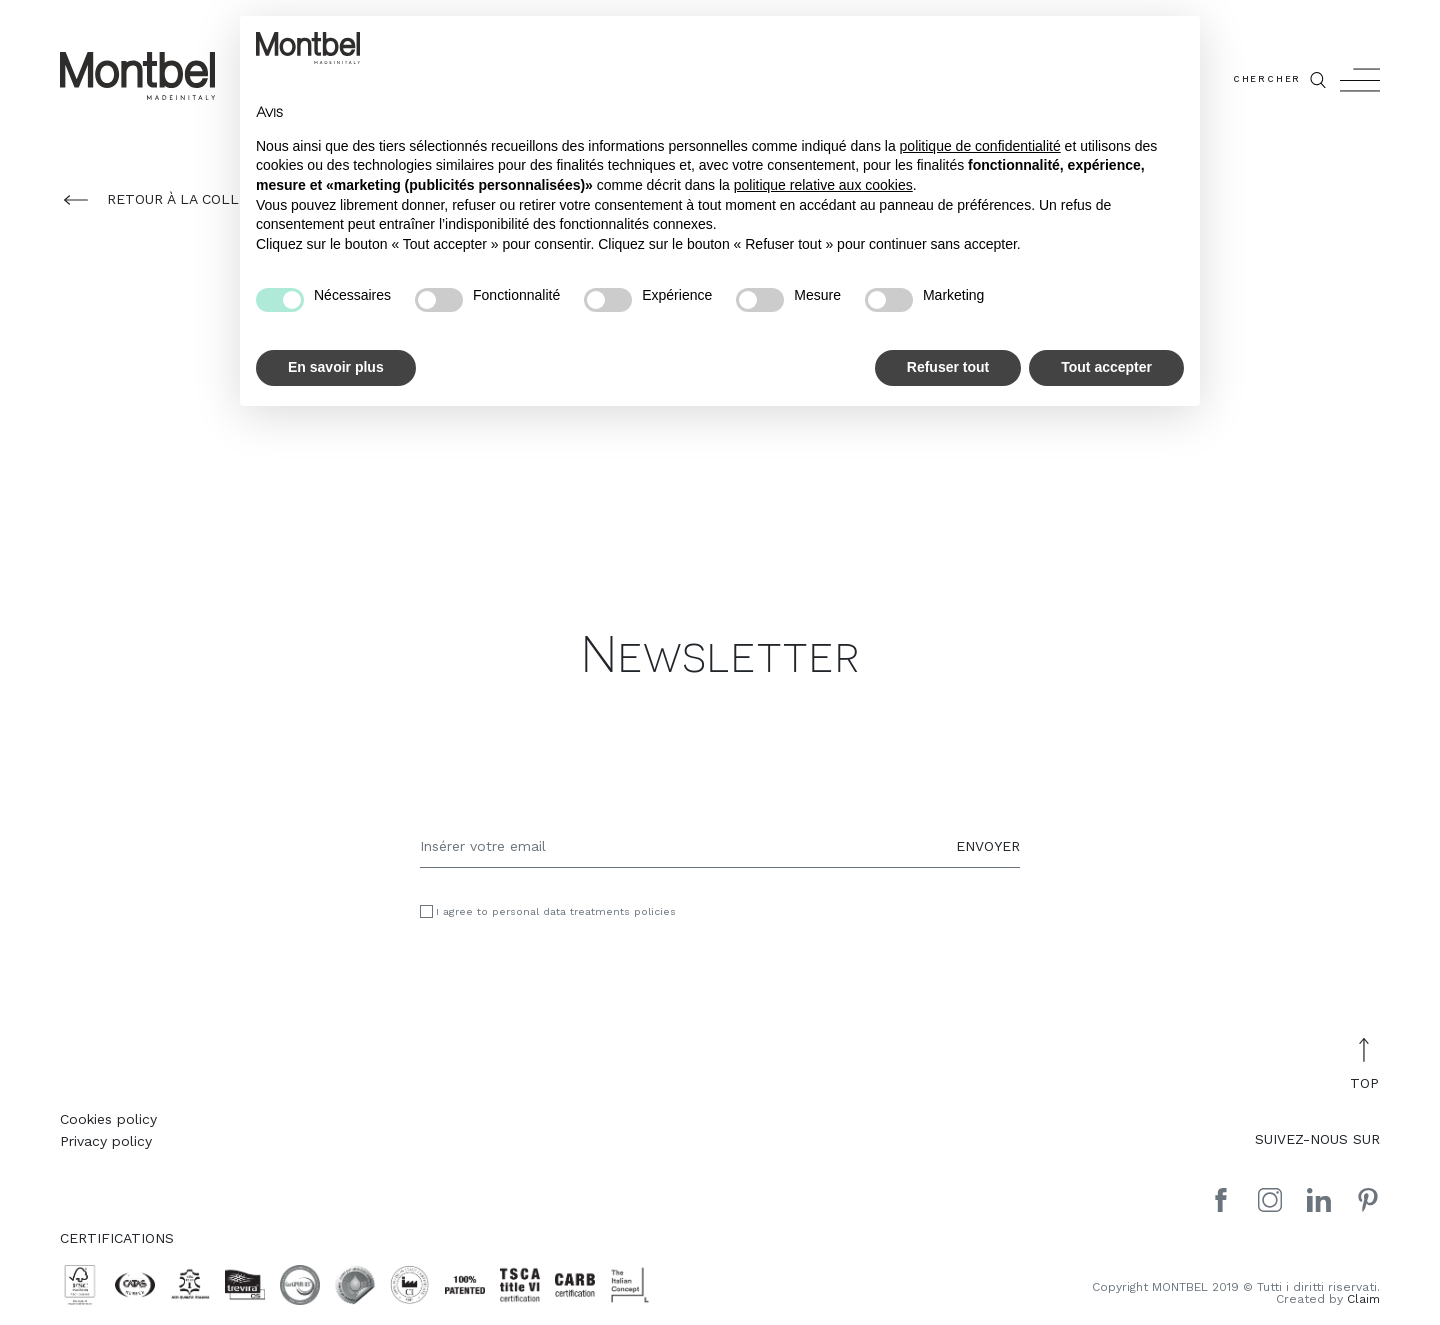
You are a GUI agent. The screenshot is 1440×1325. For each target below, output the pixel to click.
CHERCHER (1281, 80)
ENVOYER (988, 846)
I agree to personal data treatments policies (556, 912)
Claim (1363, 1299)
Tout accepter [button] (1106, 367)
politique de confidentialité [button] (980, 146)
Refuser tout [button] (948, 367)
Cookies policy (108, 1119)
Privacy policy (106, 1141)
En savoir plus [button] (336, 367)
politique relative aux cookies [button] (823, 185)
